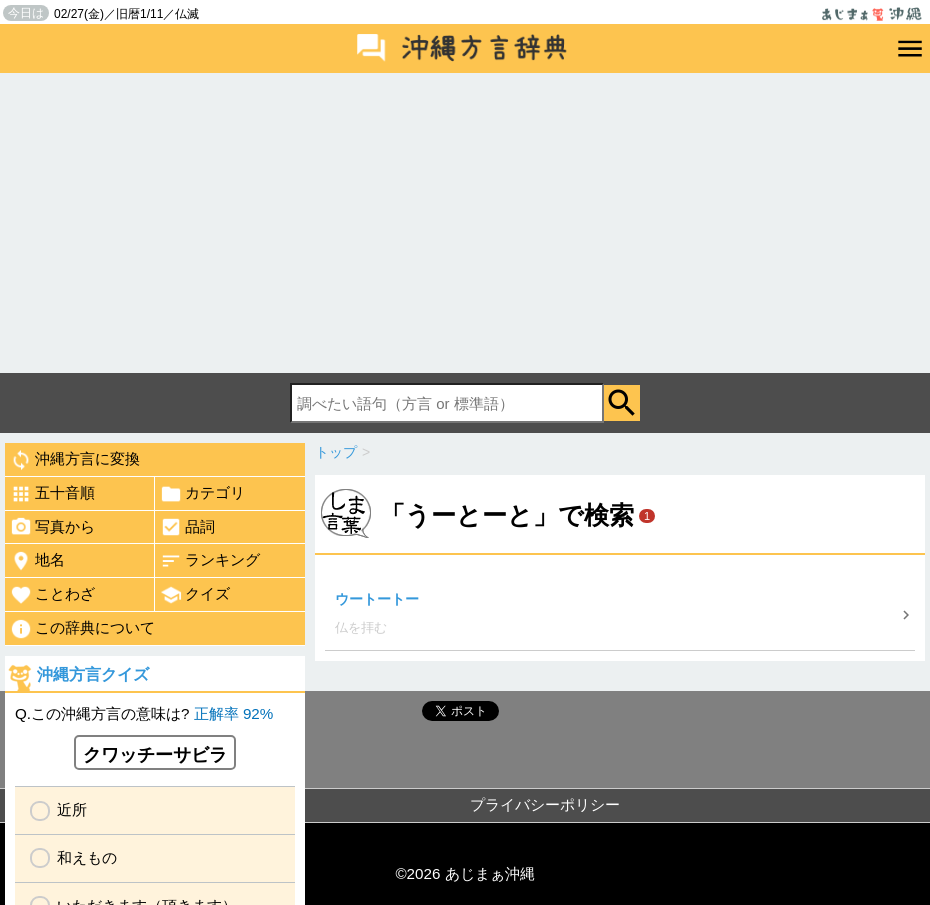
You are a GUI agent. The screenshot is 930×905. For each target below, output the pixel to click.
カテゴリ (202, 494)
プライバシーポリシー (545, 804)
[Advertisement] (465, 223)
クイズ (195, 595)
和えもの (87, 857)
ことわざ (52, 595)
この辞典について (82, 629)
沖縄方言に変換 (75, 460)
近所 (72, 809)
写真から (52, 527)
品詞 (187, 527)
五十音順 (52, 494)
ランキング (210, 561)
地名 (37, 561)
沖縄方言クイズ (93, 674)
